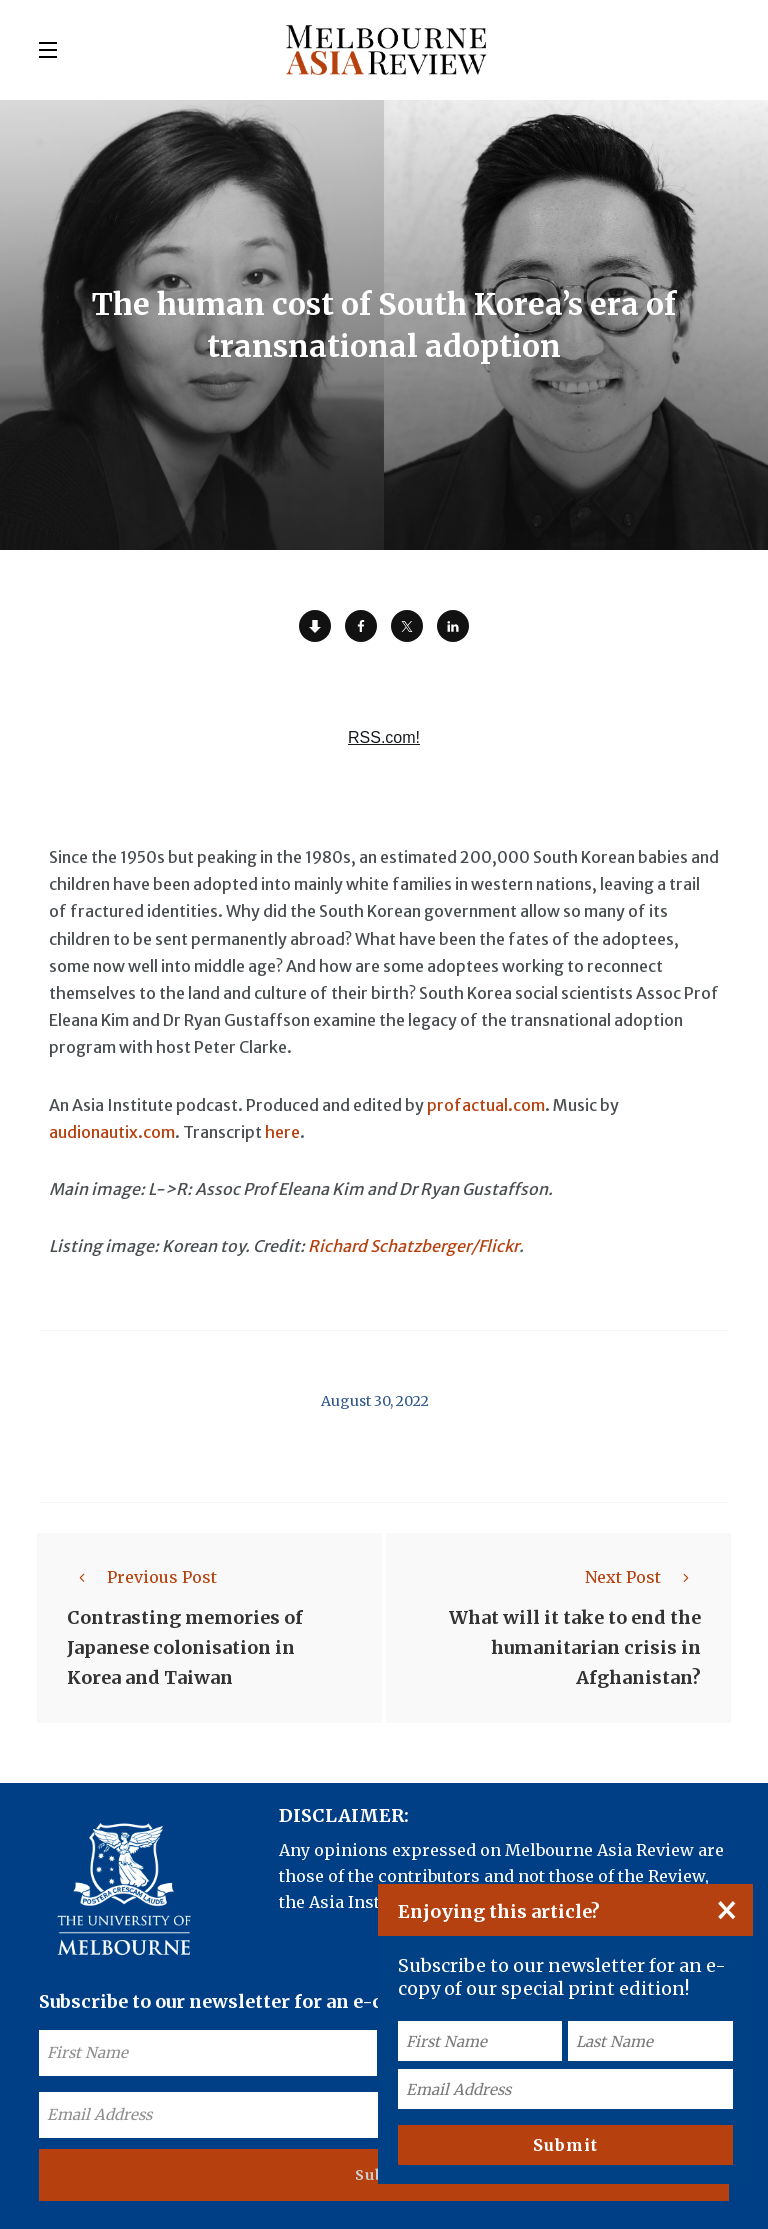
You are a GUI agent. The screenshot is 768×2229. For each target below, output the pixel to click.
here (282, 1132)
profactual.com (486, 1105)
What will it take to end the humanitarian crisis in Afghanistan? (575, 1647)
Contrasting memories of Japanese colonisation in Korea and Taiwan (185, 1647)
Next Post (643, 1577)
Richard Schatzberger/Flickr (413, 1246)
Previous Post (142, 1577)
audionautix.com (112, 1132)
